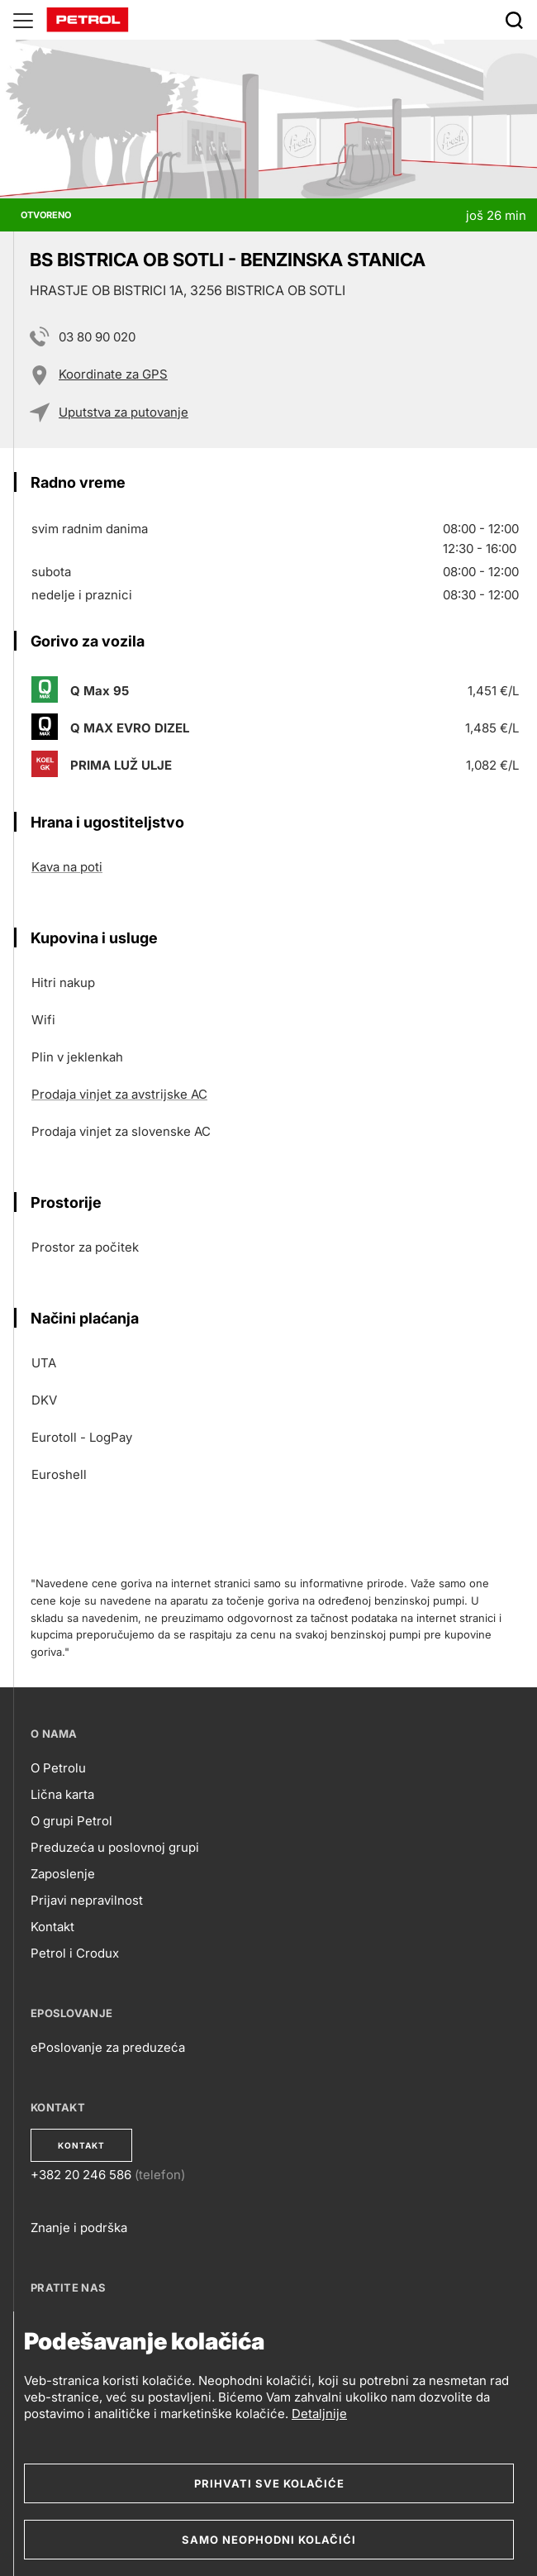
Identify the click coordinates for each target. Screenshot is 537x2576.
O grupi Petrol (71, 1821)
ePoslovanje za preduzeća (108, 2047)
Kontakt (52, 1926)
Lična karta (62, 1794)
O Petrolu (58, 1768)
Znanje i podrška (79, 2227)
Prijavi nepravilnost (87, 1900)
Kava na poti (66, 867)
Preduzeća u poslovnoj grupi (115, 1847)
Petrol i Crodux (75, 1953)
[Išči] (513, 19)
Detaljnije (319, 2413)
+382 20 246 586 (81, 2174)
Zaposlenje (63, 1874)
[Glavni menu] (23, 19)
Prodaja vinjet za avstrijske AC (119, 1094)
